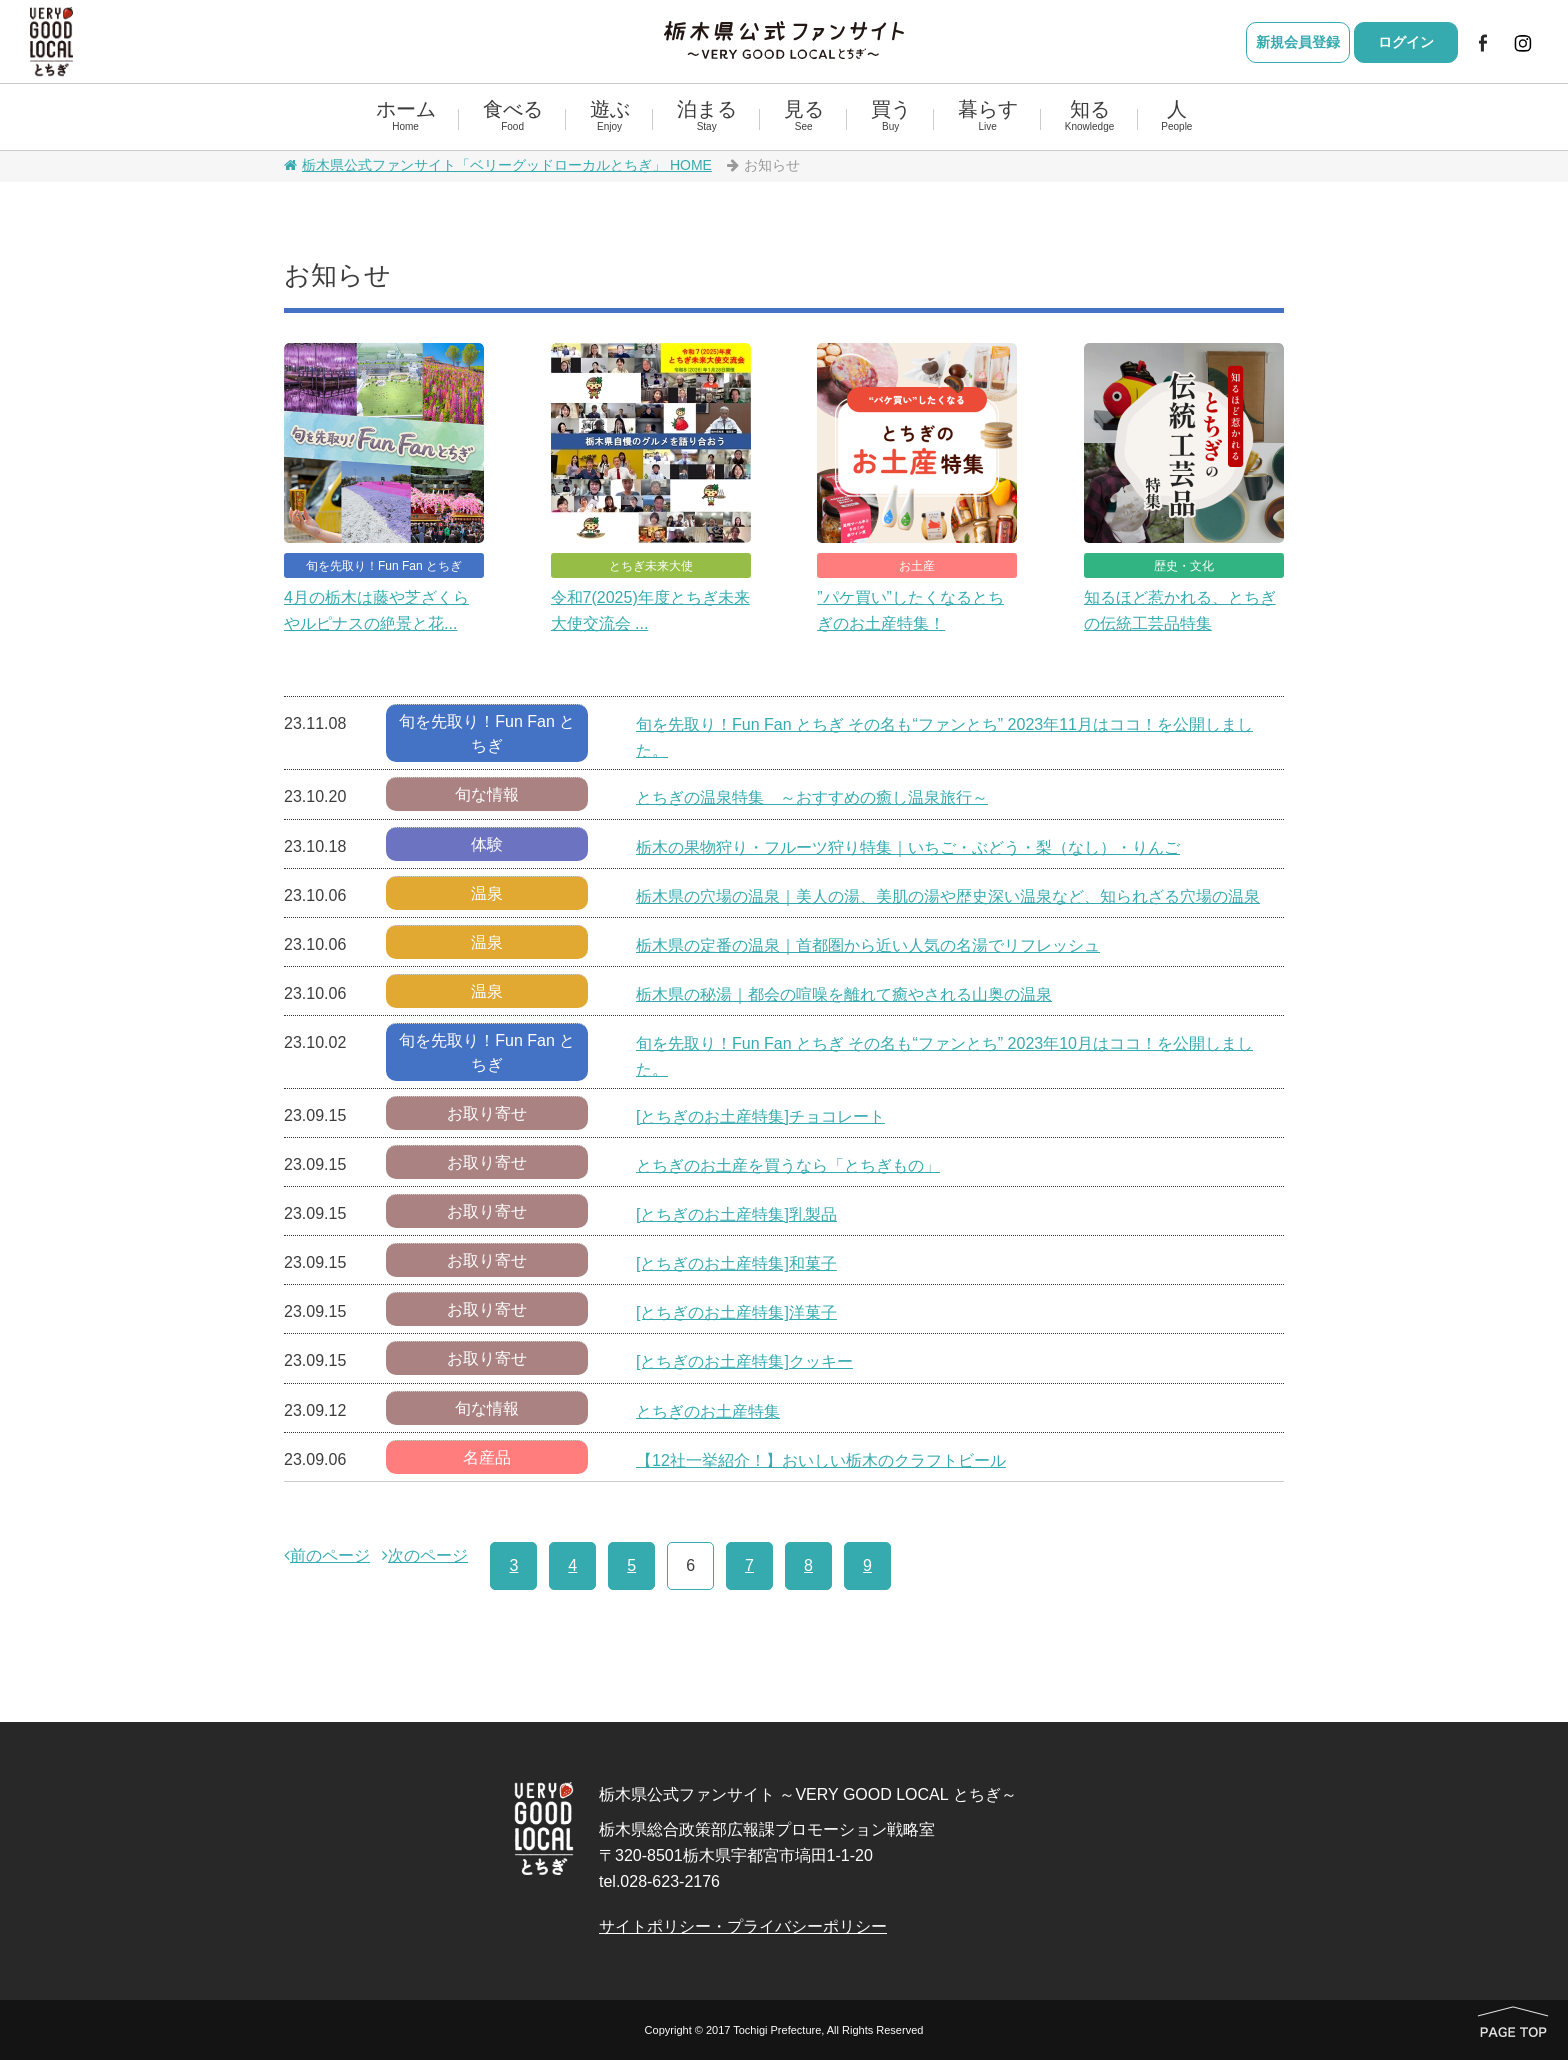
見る (804, 116)
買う (891, 116)
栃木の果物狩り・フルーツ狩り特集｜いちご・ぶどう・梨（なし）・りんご (908, 847)
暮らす (988, 116)
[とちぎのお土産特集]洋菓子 (736, 1312)
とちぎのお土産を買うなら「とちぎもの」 (788, 1165)
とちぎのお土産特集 (708, 1411)
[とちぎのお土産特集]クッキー (744, 1361)
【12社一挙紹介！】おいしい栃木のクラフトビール (821, 1460)
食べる (513, 116)
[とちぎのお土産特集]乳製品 (736, 1214)
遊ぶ (610, 116)
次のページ (425, 1555)
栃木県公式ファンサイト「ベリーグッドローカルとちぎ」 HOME (498, 165)
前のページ (327, 1555)
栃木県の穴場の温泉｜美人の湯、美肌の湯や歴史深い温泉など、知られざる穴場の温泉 (948, 896)
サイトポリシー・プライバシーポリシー (743, 1926)
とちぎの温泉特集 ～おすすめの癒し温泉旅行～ (812, 797)
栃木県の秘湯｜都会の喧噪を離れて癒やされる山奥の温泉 (844, 994)
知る (1089, 116)
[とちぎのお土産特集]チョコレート (760, 1116)
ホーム (406, 116)
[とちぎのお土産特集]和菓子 (736, 1263)
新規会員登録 (1298, 42)
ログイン (1406, 42)
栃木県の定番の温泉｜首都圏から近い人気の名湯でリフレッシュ (868, 945)
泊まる (707, 116)
